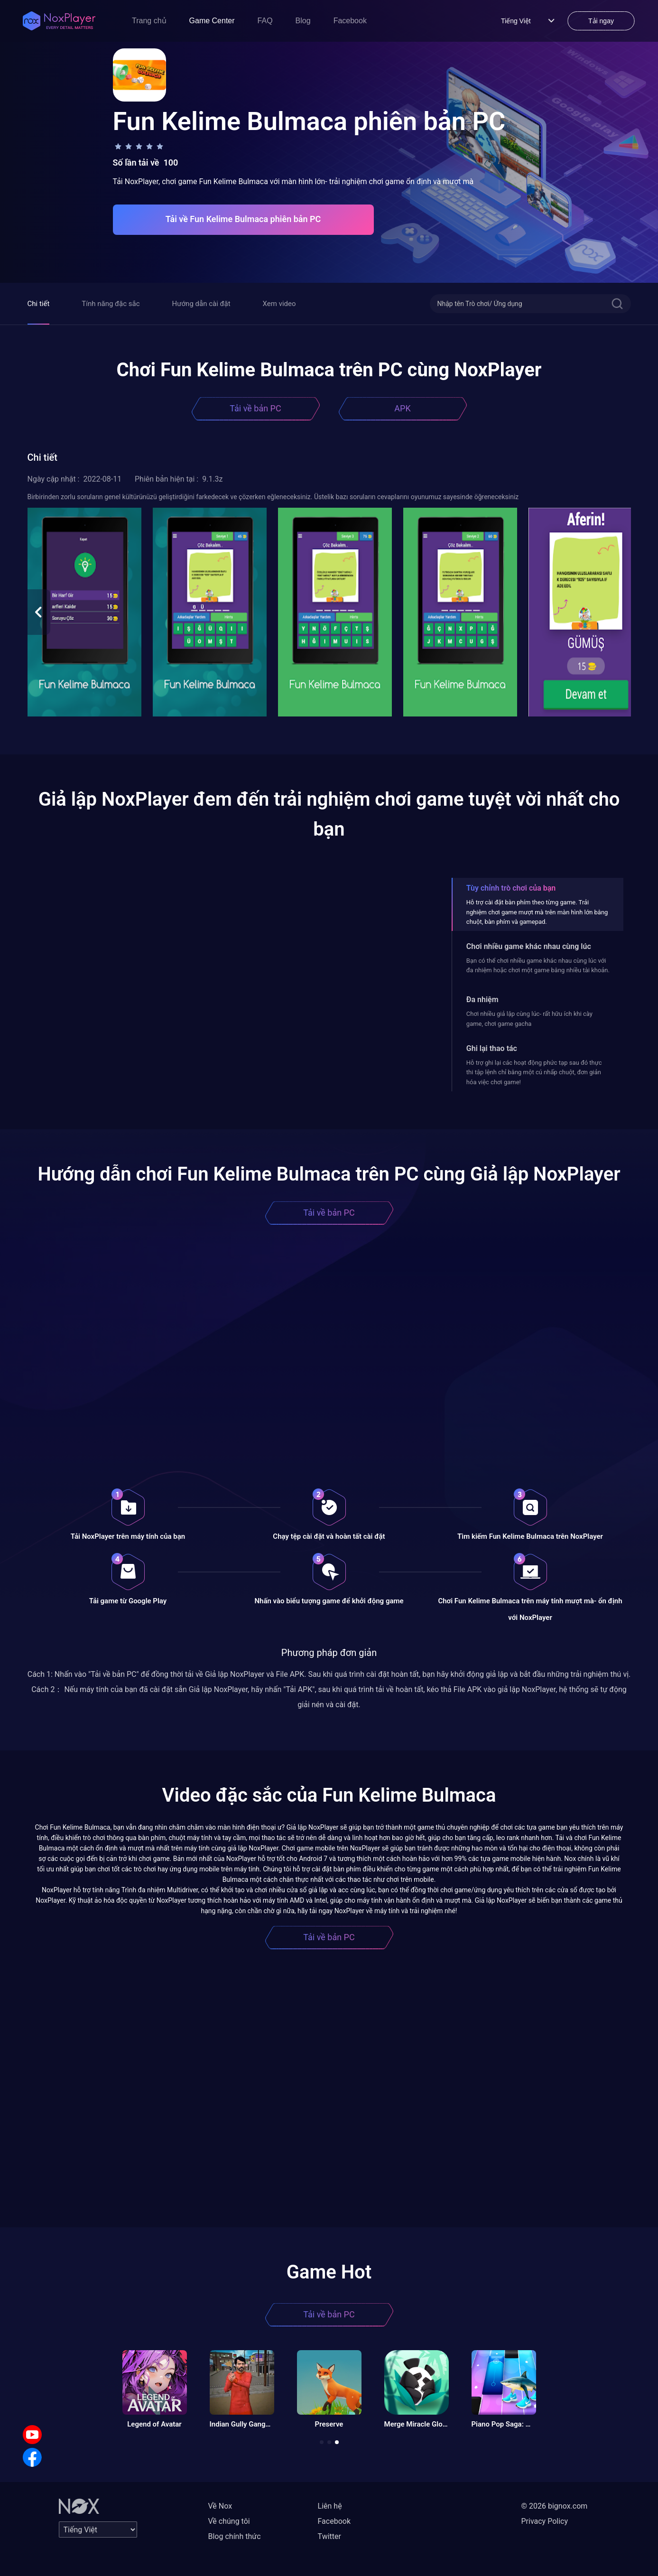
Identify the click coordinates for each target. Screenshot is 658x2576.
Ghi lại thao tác (491, 1048)
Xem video (279, 303)
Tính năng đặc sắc (110, 303)
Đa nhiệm (482, 999)
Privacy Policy (544, 2521)
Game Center (212, 21)
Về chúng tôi (229, 2521)
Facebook (350, 21)
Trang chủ (149, 21)
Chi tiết (39, 303)
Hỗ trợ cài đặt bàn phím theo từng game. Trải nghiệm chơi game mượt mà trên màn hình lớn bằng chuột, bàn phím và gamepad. (537, 912)
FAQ (265, 21)
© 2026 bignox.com (554, 2506)
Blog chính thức (234, 2536)
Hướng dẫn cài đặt (201, 303)
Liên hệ (330, 2506)
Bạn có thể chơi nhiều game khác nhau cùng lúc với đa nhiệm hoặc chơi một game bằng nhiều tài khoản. (538, 965)
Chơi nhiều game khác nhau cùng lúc (528, 946)
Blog (303, 21)
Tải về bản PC (255, 408)
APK (402, 408)
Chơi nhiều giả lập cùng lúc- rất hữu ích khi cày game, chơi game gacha (529, 1018)
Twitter (329, 2536)
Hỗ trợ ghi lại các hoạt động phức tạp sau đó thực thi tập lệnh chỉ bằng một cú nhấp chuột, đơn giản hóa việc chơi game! (534, 1072)
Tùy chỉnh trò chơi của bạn (511, 888)
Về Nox (220, 2506)
